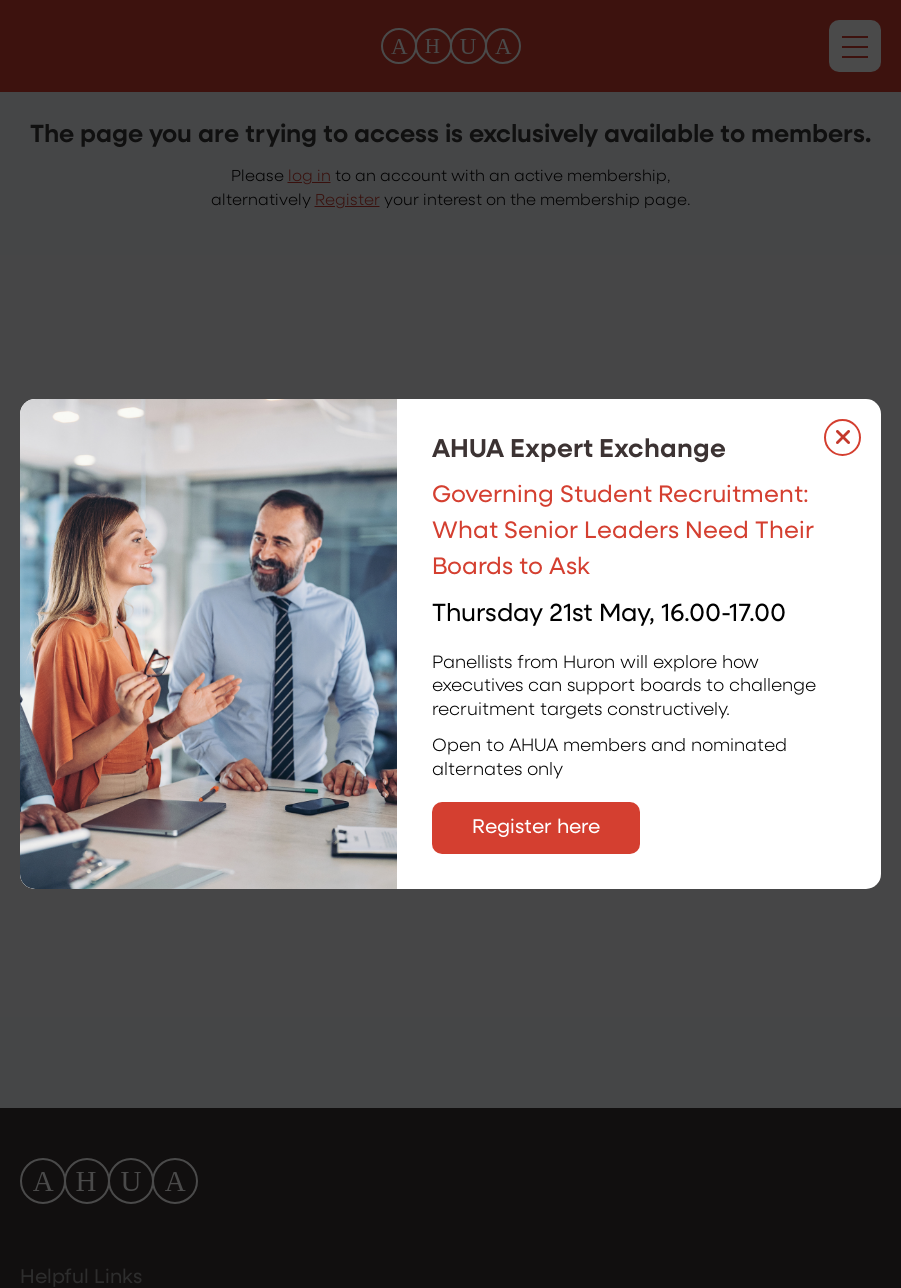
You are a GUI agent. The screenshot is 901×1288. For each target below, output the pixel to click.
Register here (536, 828)
